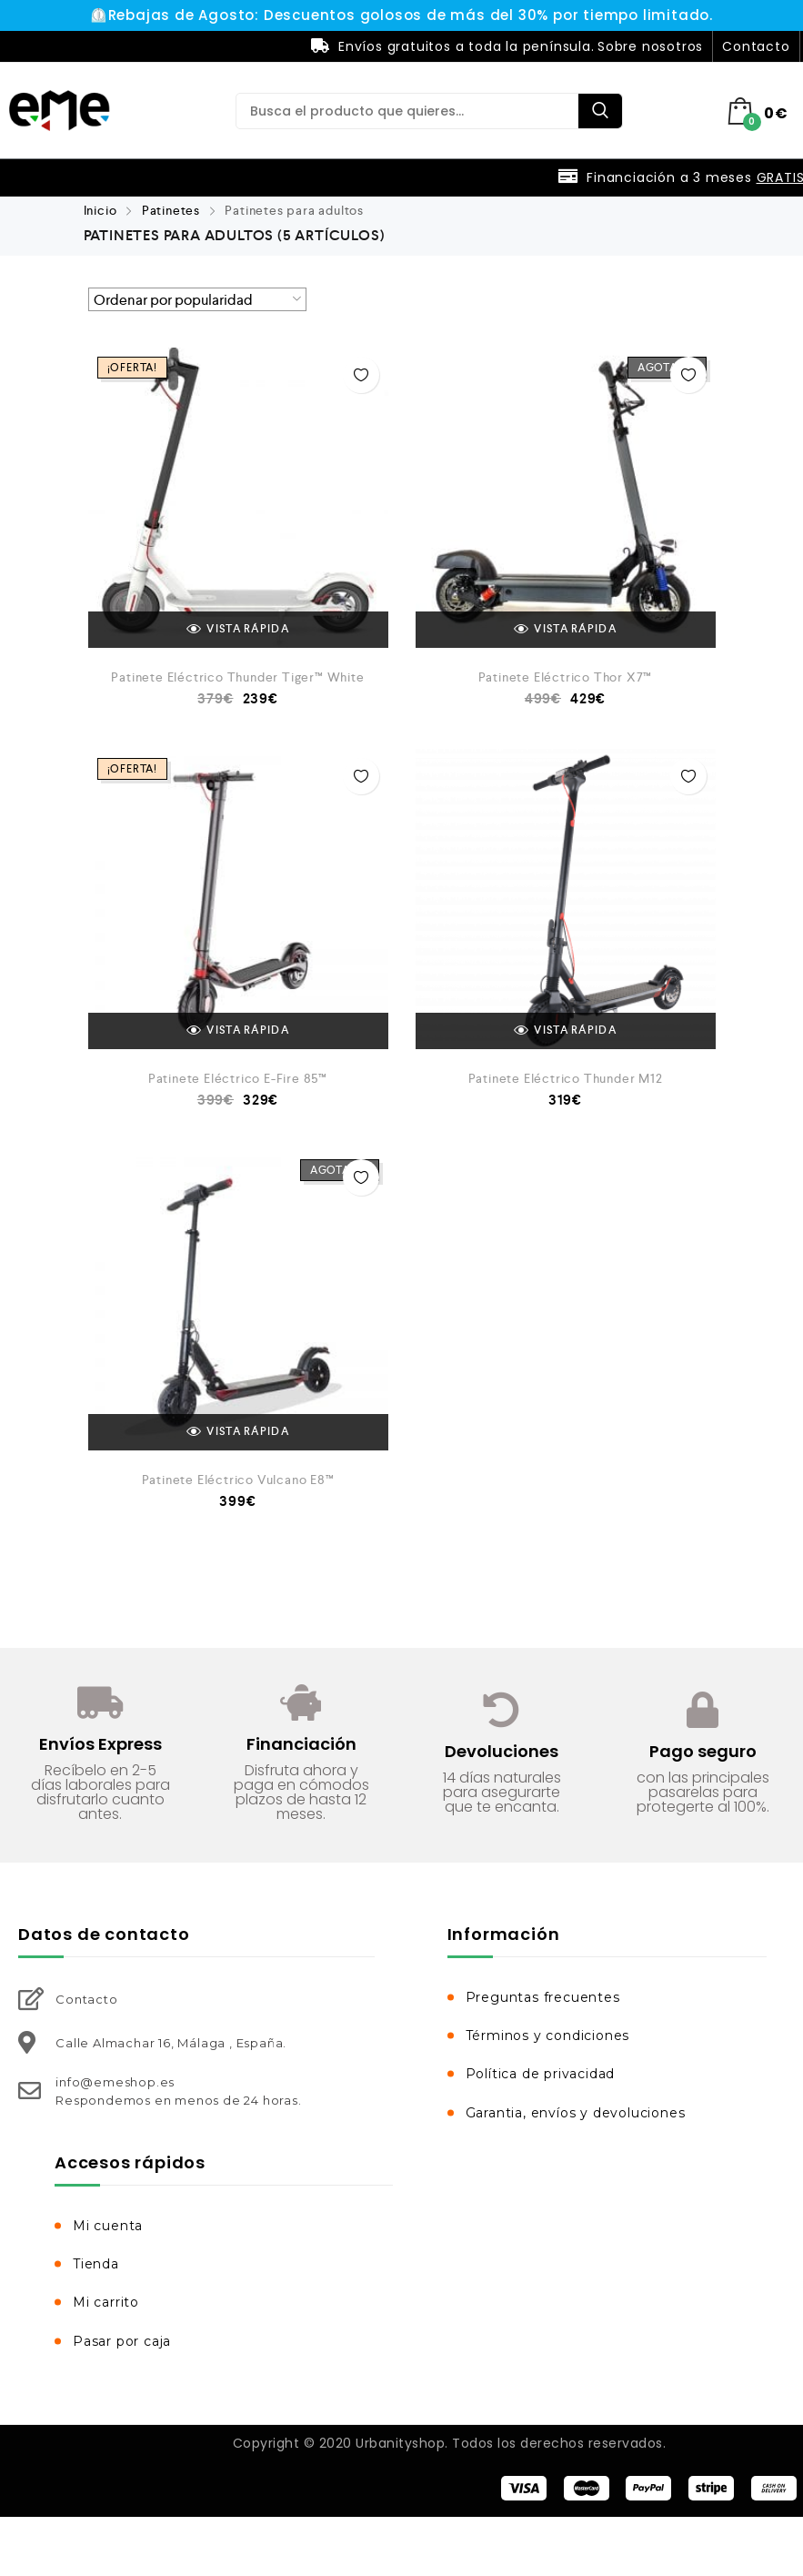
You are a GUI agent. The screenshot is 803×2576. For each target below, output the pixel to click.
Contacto (755, 46)
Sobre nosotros (650, 46)
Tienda (96, 2264)
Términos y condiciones (548, 2035)
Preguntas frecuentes (543, 1997)
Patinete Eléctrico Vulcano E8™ (238, 1479)
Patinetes (171, 210)
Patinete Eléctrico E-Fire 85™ (237, 1078)
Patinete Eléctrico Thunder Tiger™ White (237, 677)
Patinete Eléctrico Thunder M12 (565, 1078)
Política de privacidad (541, 2074)
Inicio (100, 210)
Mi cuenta (108, 2225)
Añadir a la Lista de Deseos (361, 375)
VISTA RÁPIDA (237, 629)
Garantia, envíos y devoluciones (576, 2113)
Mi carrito (106, 2302)
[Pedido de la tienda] (197, 299)
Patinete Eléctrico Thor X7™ (565, 677)
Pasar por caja (122, 2341)
